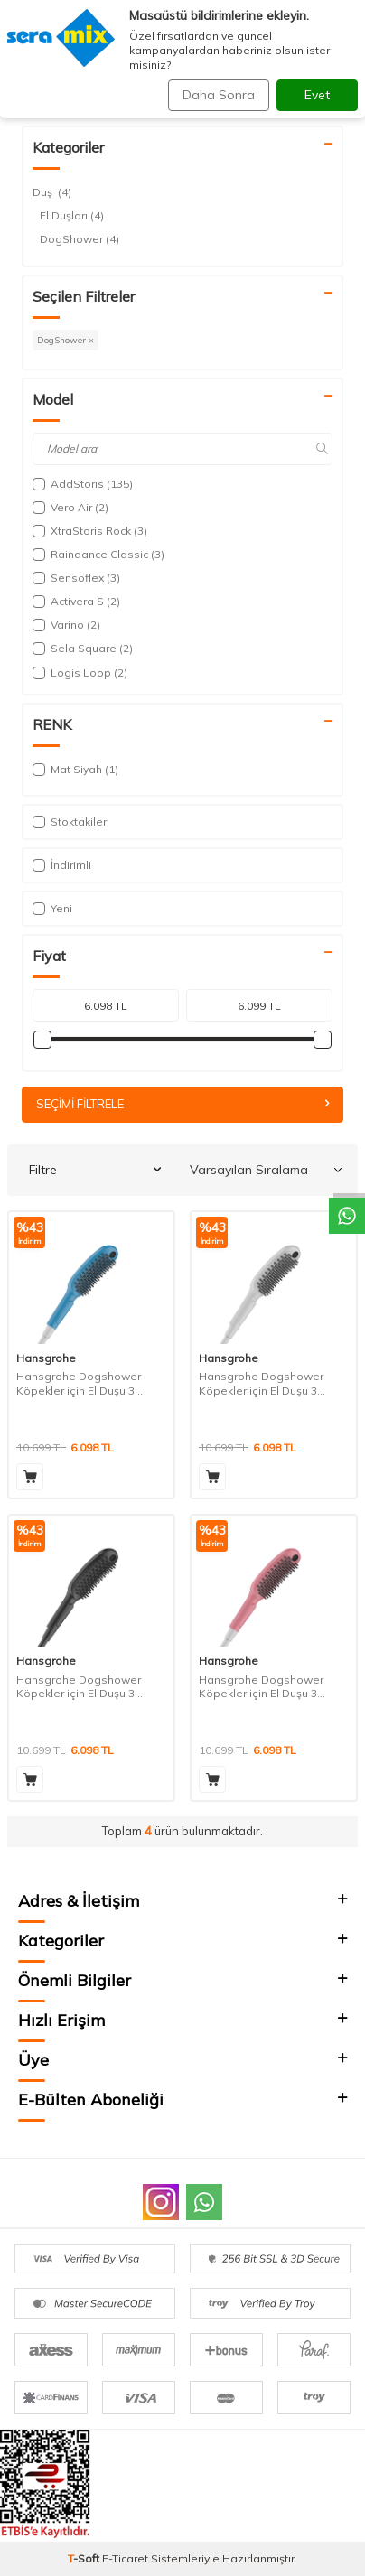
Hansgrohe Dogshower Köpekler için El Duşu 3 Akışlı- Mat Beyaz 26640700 (270, 1383)
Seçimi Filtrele (182, 1104)
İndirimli (62, 865)
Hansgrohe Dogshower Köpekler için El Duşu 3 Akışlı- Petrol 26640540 (78, 1383)
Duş (52, 192)
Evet (317, 95)
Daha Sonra (218, 95)
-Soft (85, 2558)
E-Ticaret (125, 2558)
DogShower (79, 239)
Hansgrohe (46, 1358)
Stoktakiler (70, 821)
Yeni (52, 908)
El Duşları (72, 216)
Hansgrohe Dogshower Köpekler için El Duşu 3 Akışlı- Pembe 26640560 (262, 1687)
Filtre (95, 1170)
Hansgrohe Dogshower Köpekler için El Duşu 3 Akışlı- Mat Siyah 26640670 (85, 1687)
